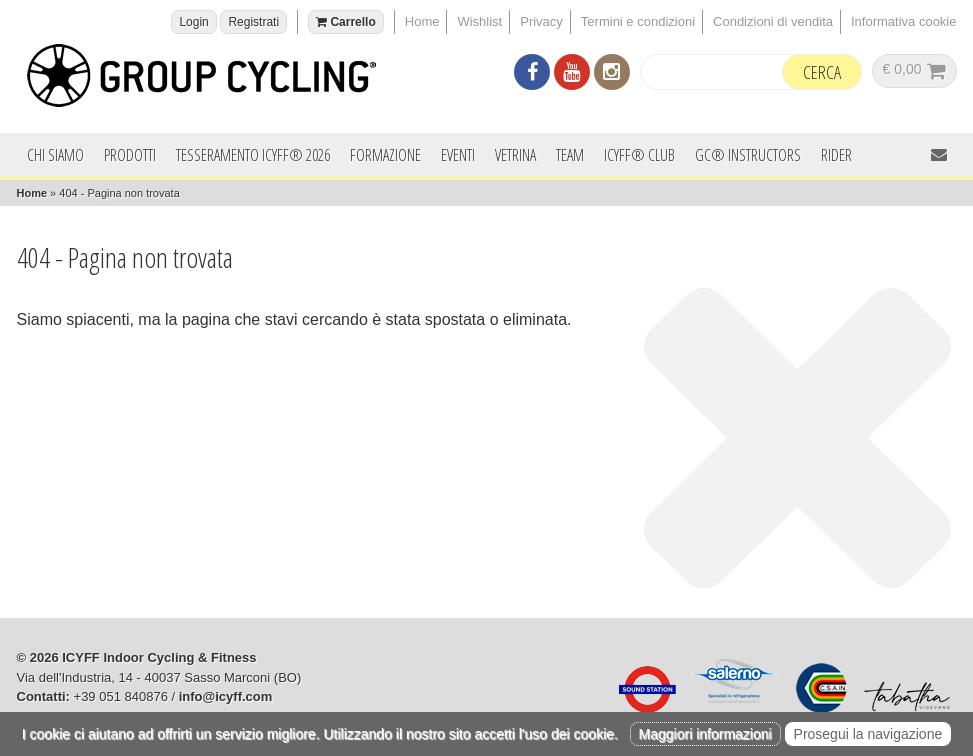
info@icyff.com (226, 696)
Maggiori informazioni (705, 734)
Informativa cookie (904, 21)
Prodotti (130, 155)
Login (193, 22)
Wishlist (479, 21)
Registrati (253, 22)
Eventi (458, 155)
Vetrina (515, 155)
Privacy (541, 21)
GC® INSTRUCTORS (748, 155)
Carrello (346, 22)
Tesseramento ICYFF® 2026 (253, 155)
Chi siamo (55, 155)
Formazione (385, 155)
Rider (836, 155)
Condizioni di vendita (773, 21)
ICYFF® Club (639, 155)
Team (570, 155)
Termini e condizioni (638, 21)
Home (422, 21)
